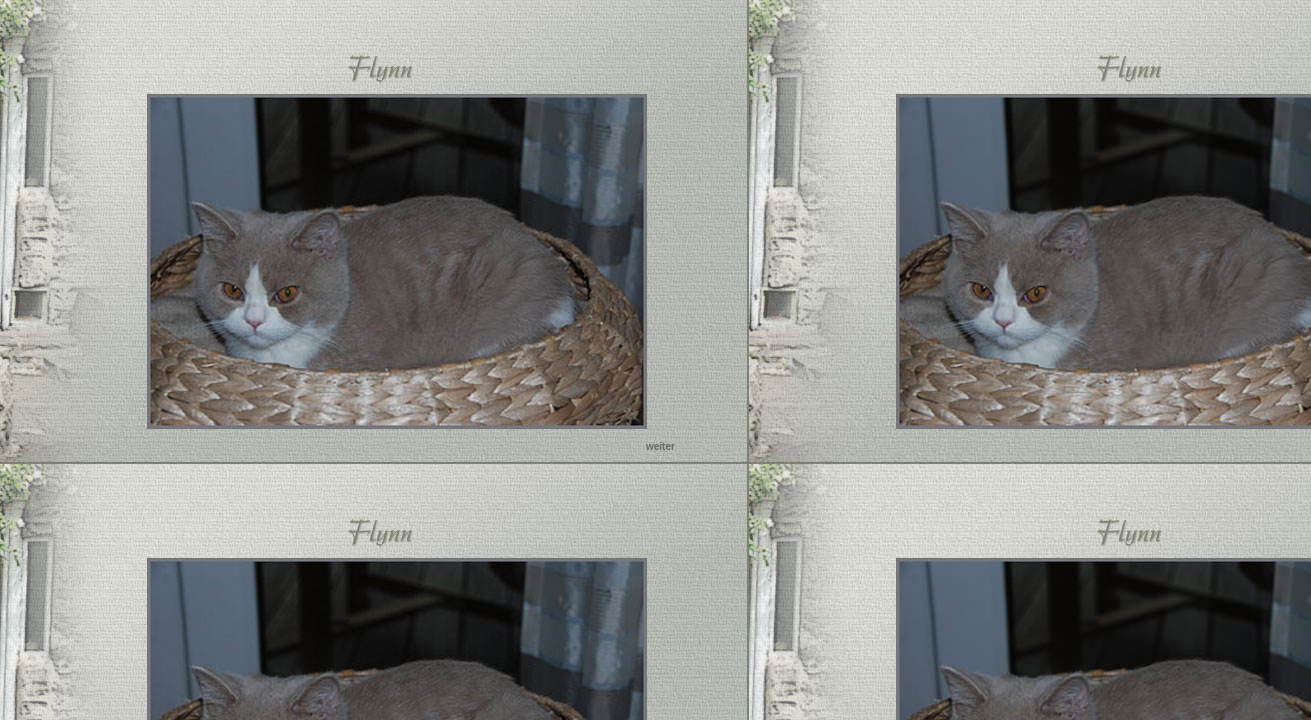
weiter (660, 446)
